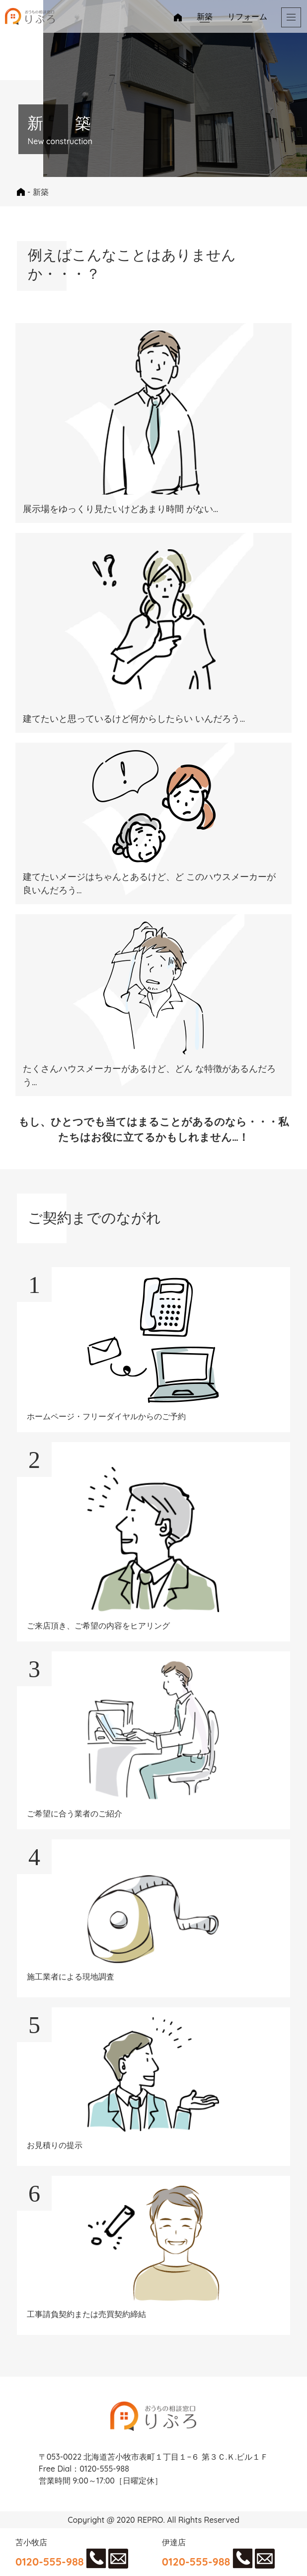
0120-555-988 (49, 2561)
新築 (205, 16)
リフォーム (247, 16)
